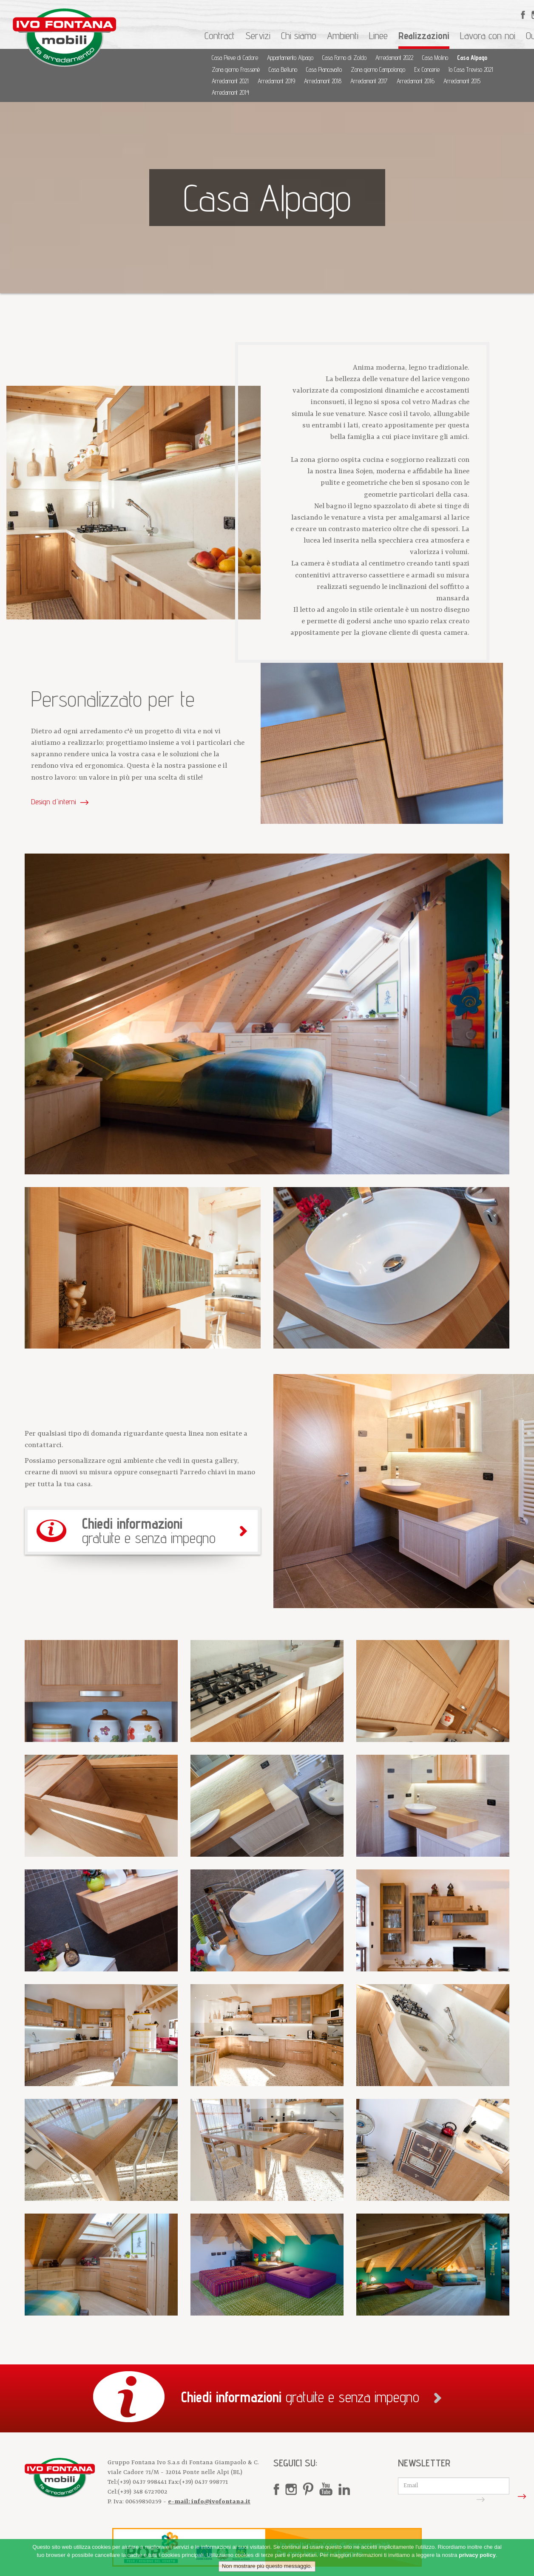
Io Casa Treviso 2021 (471, 69)
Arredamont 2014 (230, 92)
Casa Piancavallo (324, 69)
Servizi (257, 35)
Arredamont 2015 (461, 81)
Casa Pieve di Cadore (235, 57)
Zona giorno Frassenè (236, 69)
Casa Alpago (472, 57)
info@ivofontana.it (220, 2501)
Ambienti (342, 35)
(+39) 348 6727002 (143, 2492)
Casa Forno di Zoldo (344, 57)
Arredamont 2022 (394, 57)
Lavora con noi (487, 35)
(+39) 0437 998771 (203, 2482)
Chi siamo (298, 35)
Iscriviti (499, 2496)
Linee (378, 35)
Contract (220, 35)
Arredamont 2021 (230, 81)
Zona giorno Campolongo (378, 69)
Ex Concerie (427, 69)
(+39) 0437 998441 (142, 2482)
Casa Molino (435, 57)
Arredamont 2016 (416, 81)
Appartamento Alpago (290, 57)
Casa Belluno (283, 69)
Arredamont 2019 (276, 81)
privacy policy (477, 2555)
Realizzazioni (423, 35)
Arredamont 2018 (322, 81)
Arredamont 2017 (369, 81)
